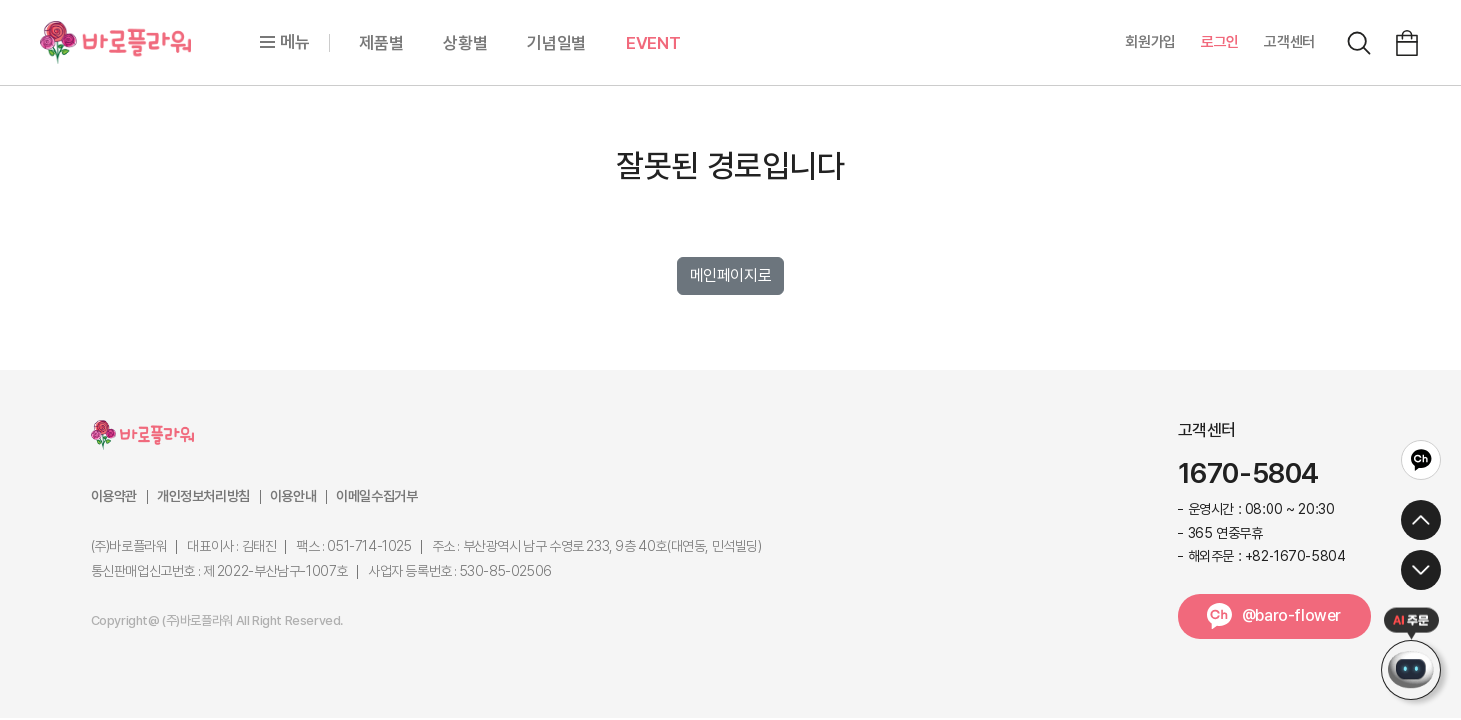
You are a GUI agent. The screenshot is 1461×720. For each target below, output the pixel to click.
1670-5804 (1248, 474)
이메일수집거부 (376, 496)
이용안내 (293, 496)
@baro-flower (1291, 615)
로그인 (1220, 42)
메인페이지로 (731, 275)
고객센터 (1289, 42)
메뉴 (284, 42)
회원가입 (1150, 42)
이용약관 (114, 496)
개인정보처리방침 (203, 496)
